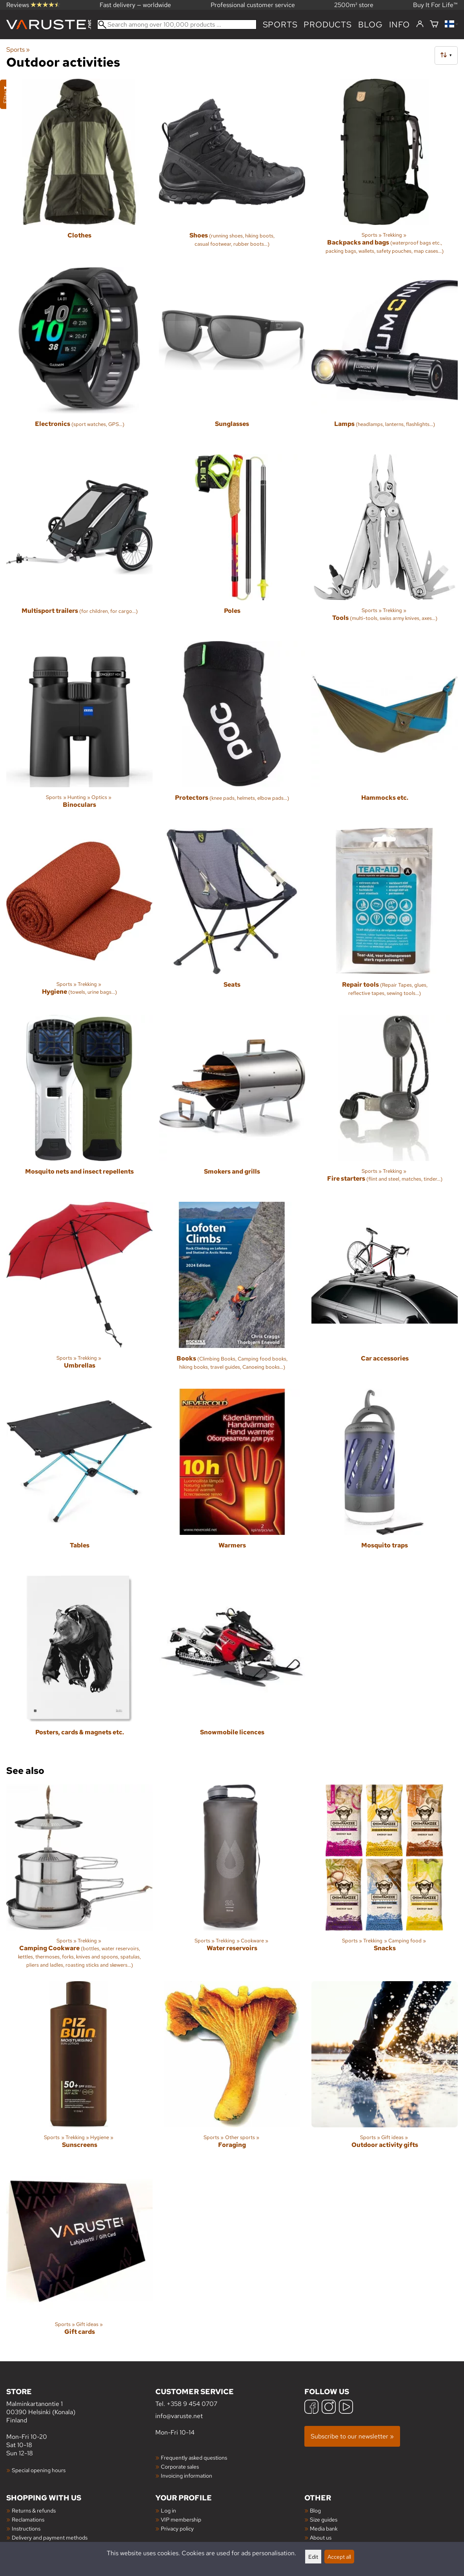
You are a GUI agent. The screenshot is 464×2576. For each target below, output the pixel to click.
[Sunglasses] (232, 357)
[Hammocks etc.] (384, 731)
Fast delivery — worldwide (135, 5)
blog (370, 24)
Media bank (324, 2528)
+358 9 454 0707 (192, 2404)
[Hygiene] (79, 918)
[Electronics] (79, 357)
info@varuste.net (179, 2416)
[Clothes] (79, 170)
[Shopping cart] (434, 24)
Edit (313, 2556)
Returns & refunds (34, 2510)
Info (399, 24)
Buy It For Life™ (435, 5)
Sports (280, 24)
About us (320, 2537)
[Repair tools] (384, 918)
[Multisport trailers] (79, 544)
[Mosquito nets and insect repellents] (79, 1105)
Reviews (33, 5)
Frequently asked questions (194, 2457)
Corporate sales (180, 2466)
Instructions (26, 2528)
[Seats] (232, 918)
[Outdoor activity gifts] (384, 2071)
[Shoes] (232, 170)
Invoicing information (186, 2475)
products (327, 24)
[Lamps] (384, 357)
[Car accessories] (384, 1292)
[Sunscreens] (79, 2071)
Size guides (323, 2519)
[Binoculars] (79, 731)
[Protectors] (232, 731)
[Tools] (384, 544)
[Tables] (79, 1479)
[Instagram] (329, 2408)
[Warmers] (232, 1479)
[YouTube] (346, 2408)
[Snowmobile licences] (232, 1666)
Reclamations (28, 2519)
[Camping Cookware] (79, 1879)
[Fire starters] (384, 1105)
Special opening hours (39, 2470)
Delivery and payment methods (49, 2537)
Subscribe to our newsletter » (352, 2436)
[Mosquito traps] (384, 1479)
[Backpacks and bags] (384, 170)
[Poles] (232, 544)
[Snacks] (384, 1879)
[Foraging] (232, 2071)
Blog (315, 2510)
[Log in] (420, 24)
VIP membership (181, 2519)
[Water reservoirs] (232, 1879)
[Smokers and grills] (232, 1105)
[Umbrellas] (79, 1292)
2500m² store (353, 5)
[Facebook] (311, 2408)
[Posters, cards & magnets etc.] (79, 1666)
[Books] (232, 1292)
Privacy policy (177, 2528)
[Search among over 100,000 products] (177, 24)
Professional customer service (253, 5)
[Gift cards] (79, 2258)
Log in (168, 2510)
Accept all (339, 2556)
